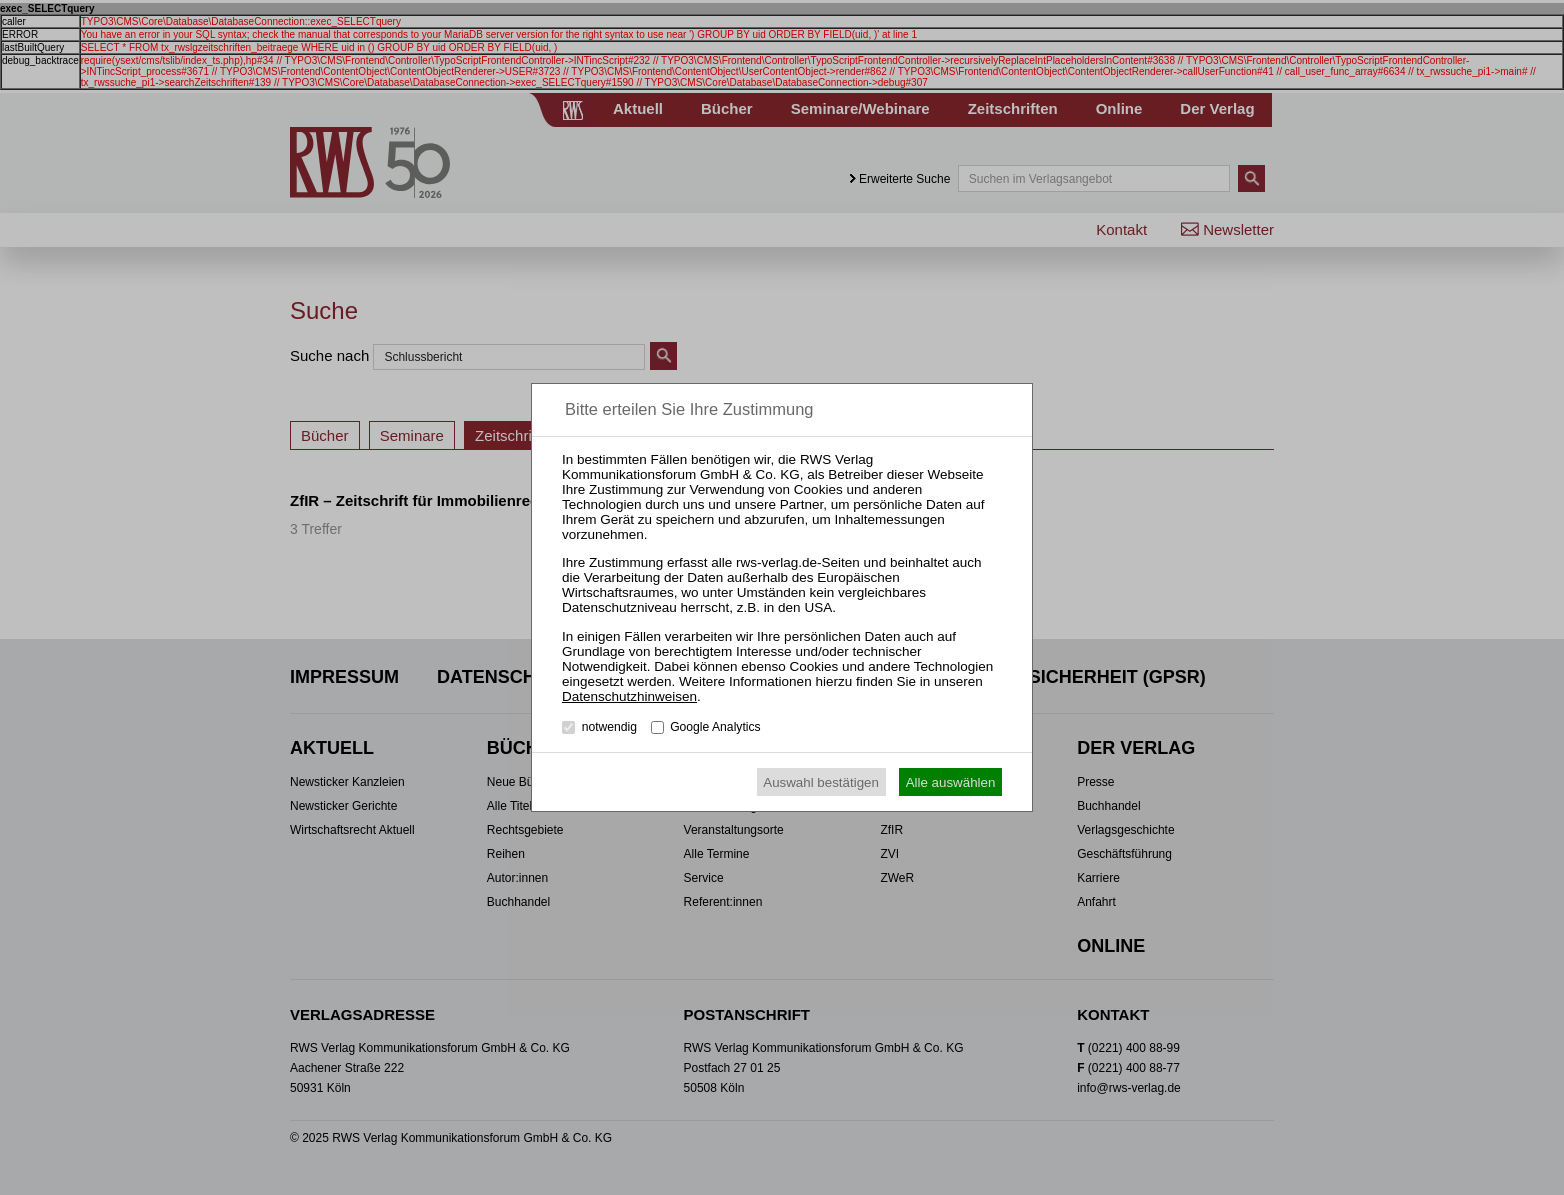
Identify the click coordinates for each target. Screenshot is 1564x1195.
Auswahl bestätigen (821, 782)
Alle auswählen (951, 782)
